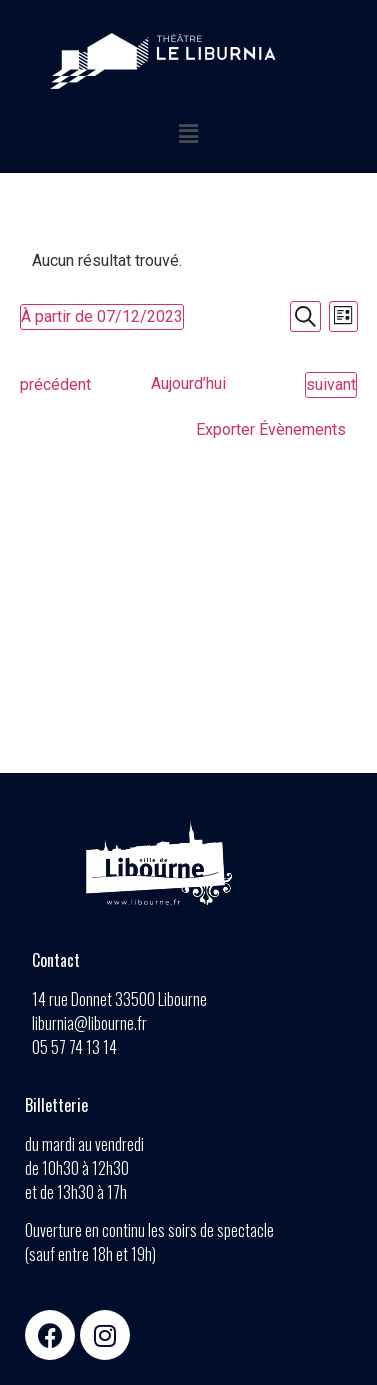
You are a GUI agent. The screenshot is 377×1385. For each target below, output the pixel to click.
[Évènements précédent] (55, 385)
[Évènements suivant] (331, 385)
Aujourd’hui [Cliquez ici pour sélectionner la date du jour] (188, 383)
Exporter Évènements (271, 429)
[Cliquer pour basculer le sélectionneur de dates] (102, 317)
